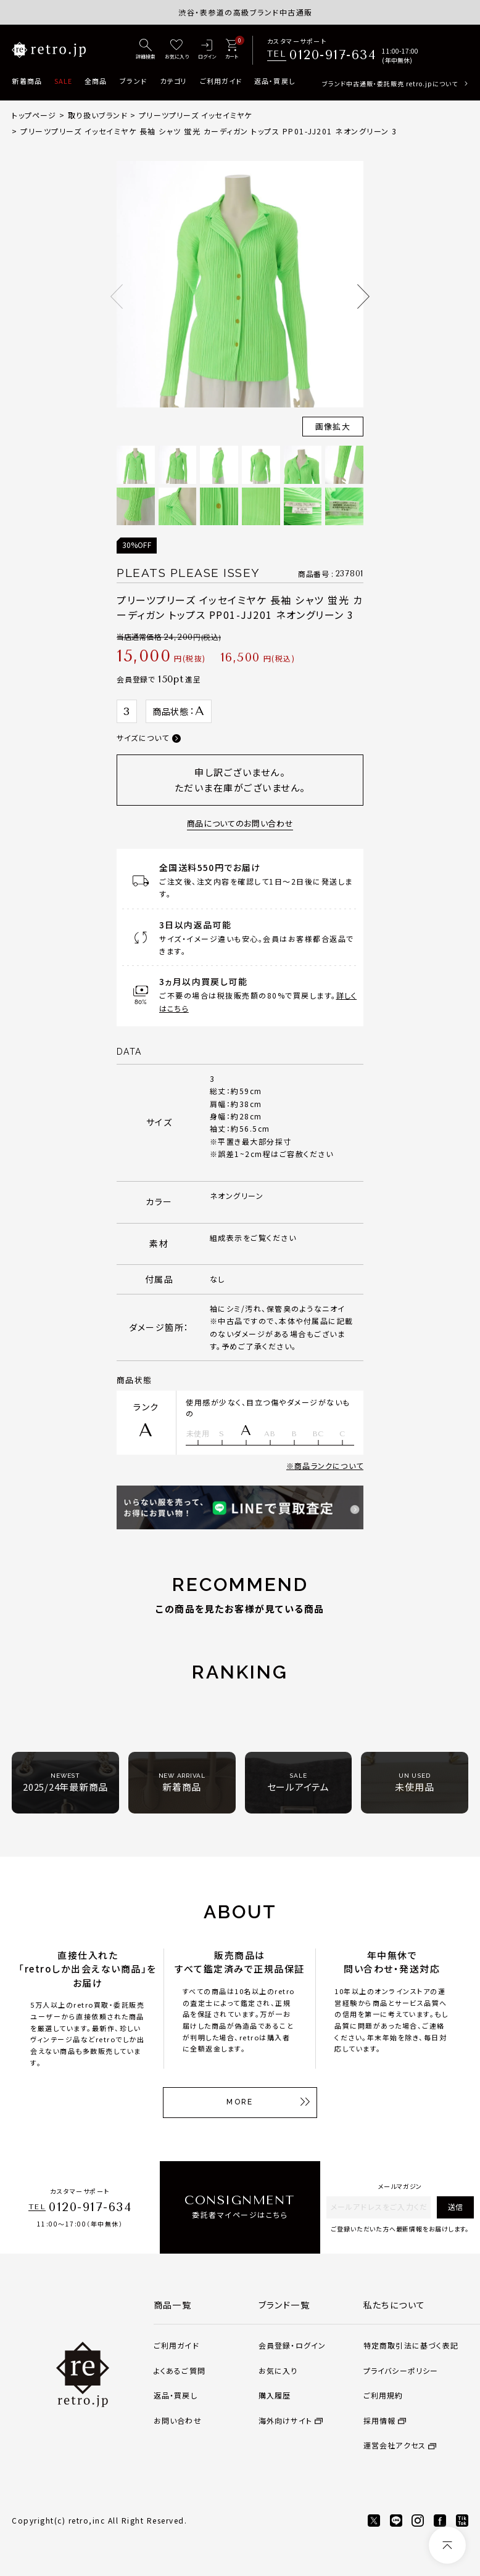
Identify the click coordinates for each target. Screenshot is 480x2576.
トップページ (34, 115)
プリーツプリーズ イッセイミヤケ (195, 115)
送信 (455, 2206)
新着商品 (26, 81)
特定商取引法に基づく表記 (410, 2345)
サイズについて (143, 737)
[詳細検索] (145, 50)
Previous (116, 296)
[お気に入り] (177, 50)
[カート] (231, 50)
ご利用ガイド (221, 81)
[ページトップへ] (447, 2545)
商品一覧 (173, 2305)
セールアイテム (298, 1782)
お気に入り (278, 2370)
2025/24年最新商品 (65, 1782)
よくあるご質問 (179, 2370)
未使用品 (414, 1782)
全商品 (96, 81)
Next (363, 296)
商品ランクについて (328, 1465)
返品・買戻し (274, 81)
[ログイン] (207, 50)
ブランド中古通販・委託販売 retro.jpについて (390, 83)
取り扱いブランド (98, 115)
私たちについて (394, 2305)
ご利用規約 (383, 2395)
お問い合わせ (178, 2420)
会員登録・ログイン (292, 2345)
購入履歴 (275, 2395)
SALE (63, 81)
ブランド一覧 (284, 2305)
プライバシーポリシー (401, 2370)
